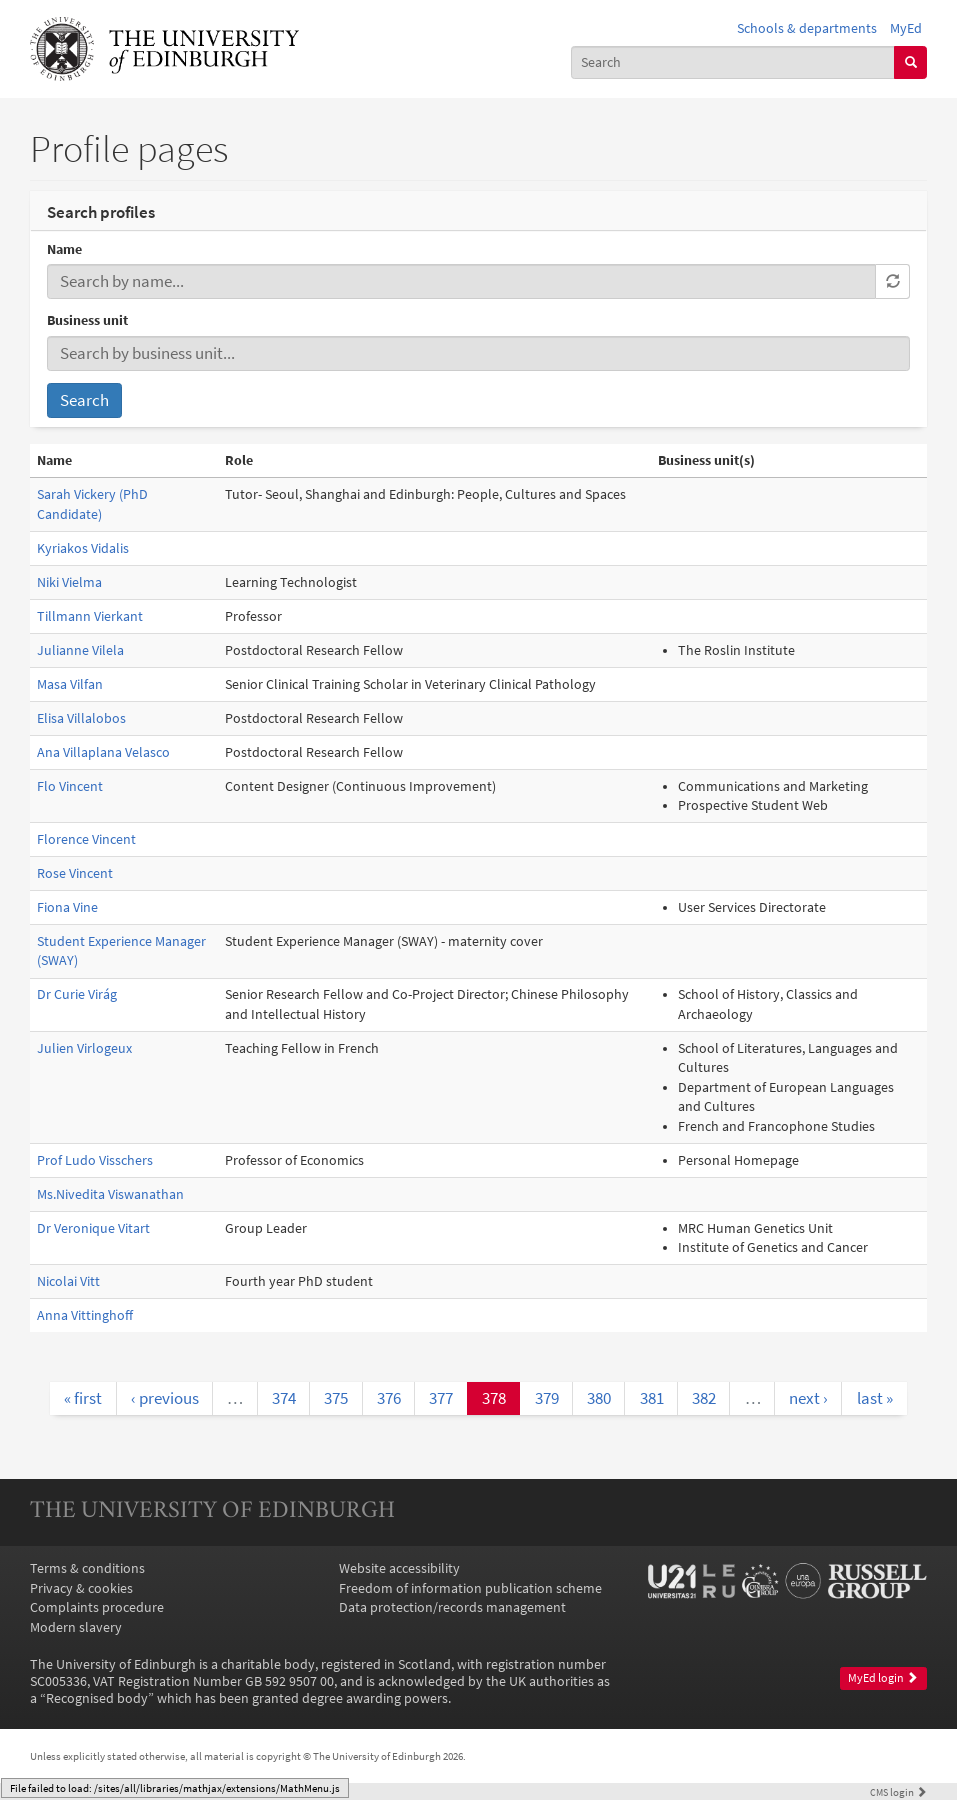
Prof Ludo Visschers (95, 1160)
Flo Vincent (70, 786)
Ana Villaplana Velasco (103, 752)
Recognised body (97, 1698)
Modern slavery (76, 1627)
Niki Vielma (69, 582)
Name (64, 249)
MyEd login (883, 1678)
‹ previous (165, 1398)
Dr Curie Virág (77, 994)
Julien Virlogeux (84, 1048)
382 (704, 1398)
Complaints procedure (97, 1607)
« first (83, 1398)
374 (284, 1398)
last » (875, 1398)
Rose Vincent (75, 873)
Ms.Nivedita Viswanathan (110, 1194)
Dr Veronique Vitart (93, 1228)
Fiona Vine (67, 907)
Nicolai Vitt (68, 1281)
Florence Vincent (86, 839)
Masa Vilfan (70, 684)
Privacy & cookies (81, 1588)
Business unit (87, 320)
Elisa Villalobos (81, 718)
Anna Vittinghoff (85, 1315)
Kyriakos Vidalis (83, 548)
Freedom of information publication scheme (470, 1588)
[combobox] (733, 62)
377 (441, 1398)
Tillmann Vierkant (90, 616)
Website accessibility (399, 1568)
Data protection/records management (452, 1607)
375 (336, 1398)
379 (547, 1398)
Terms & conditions (87, 1568)
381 (652, 1398)
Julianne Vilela (80, 650)
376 (389, 1398)
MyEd (906, 28)
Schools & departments (807, 28)
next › (808, 1398)
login (898, 1792)
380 (599, 1398)
